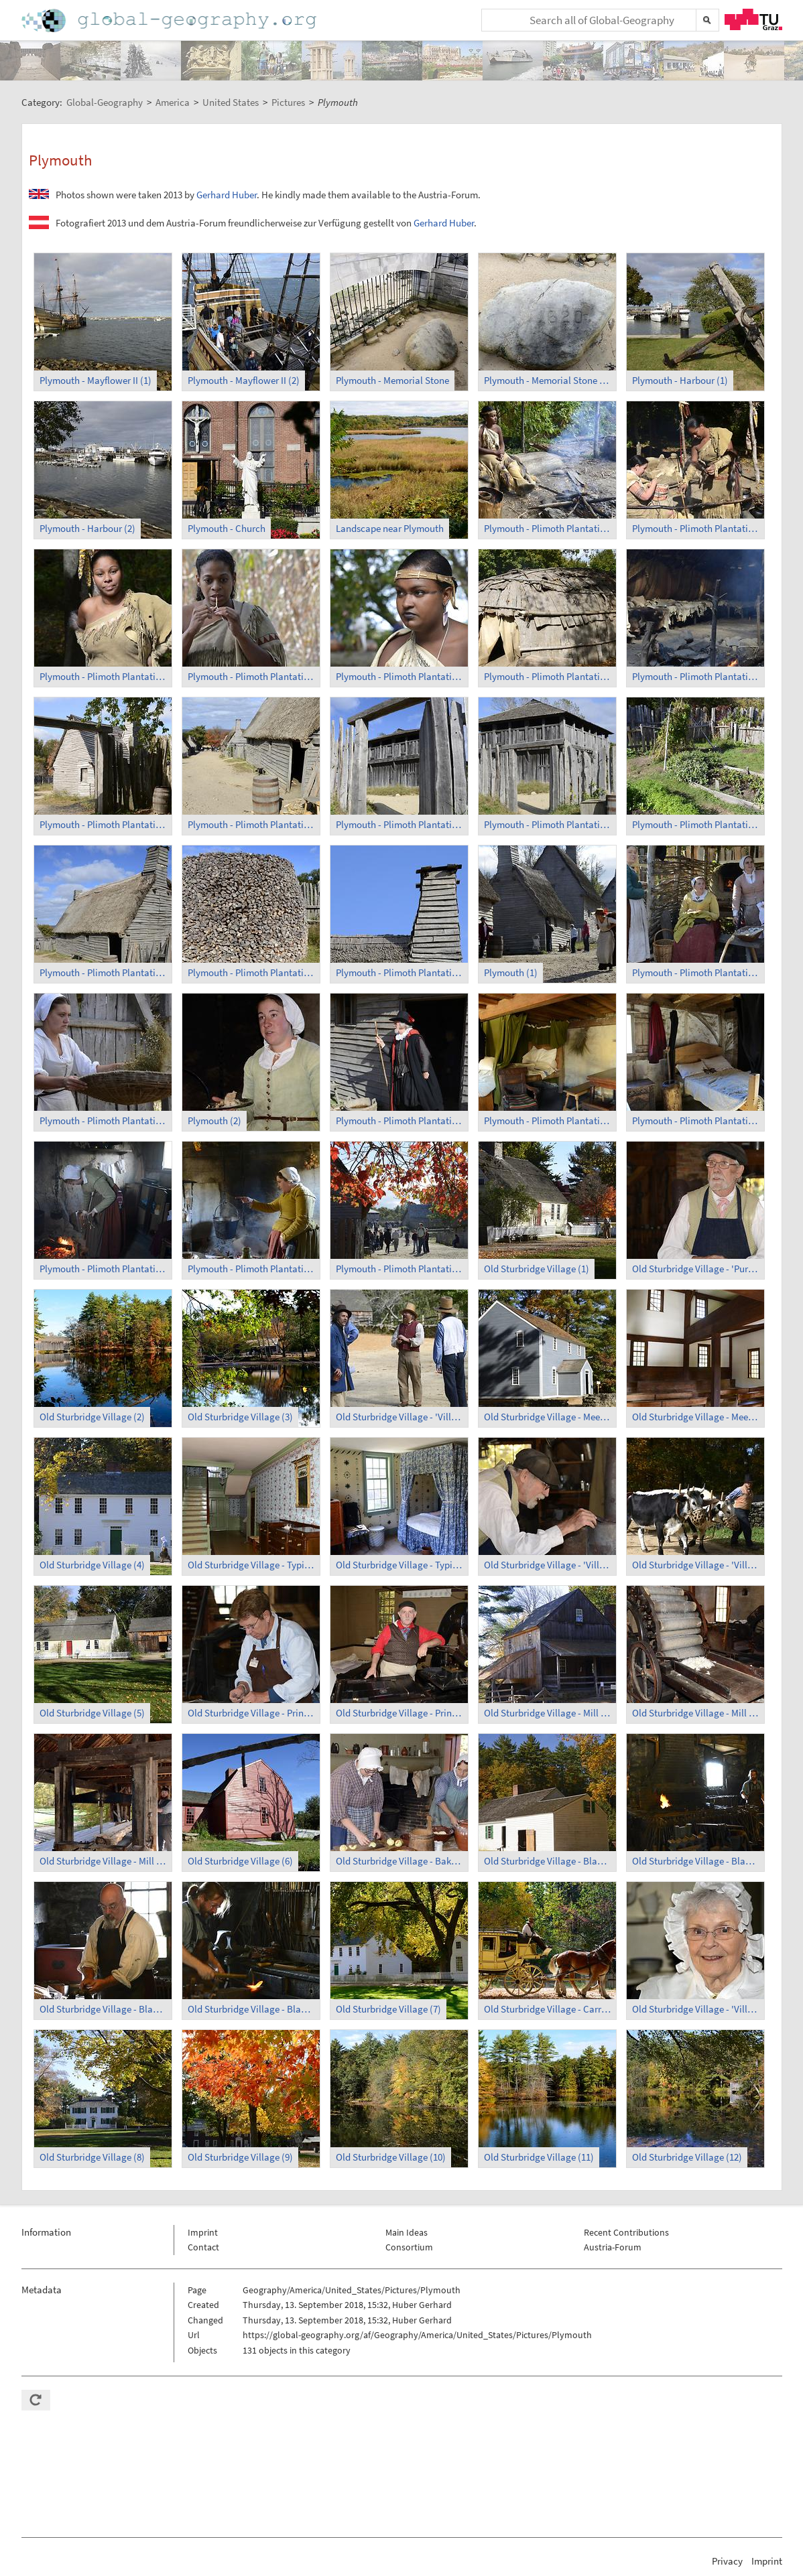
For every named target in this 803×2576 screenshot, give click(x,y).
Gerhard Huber (226, 194)
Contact (203, 2247)
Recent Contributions (626, 2232)
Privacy (727, 2561)
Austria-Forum (612, 2247)
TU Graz (753, 19)
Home (170, 20)
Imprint (203, 2232)
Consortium (409, 2247)
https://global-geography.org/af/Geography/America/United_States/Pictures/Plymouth (417, 2335)
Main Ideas (406, 2232)
